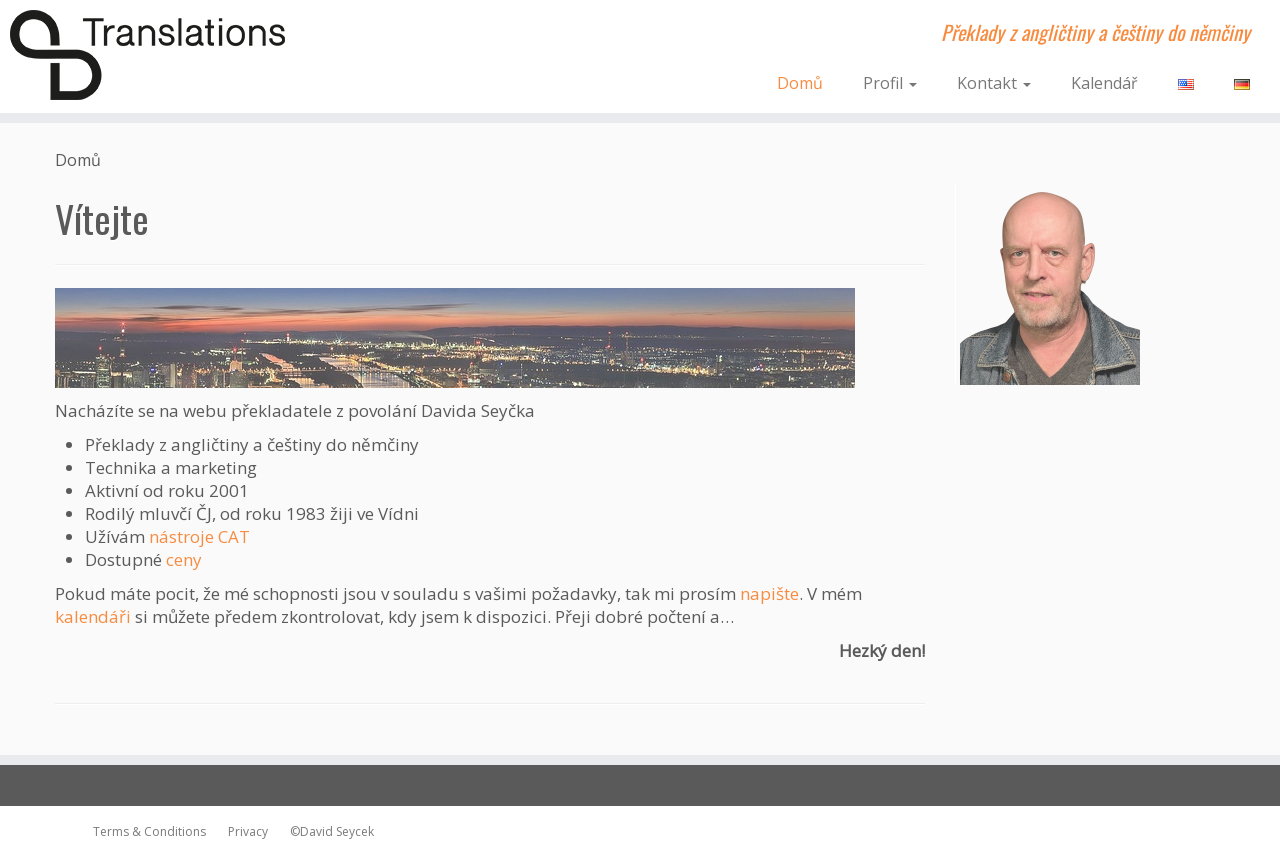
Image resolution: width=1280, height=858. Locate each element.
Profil (890, 83)
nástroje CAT (199, 536)
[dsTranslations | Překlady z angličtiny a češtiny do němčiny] (147, 55)
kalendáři (93, 616)
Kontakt (994, 83)
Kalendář (1104, 83)
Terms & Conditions (149, 831)
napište (769, 593)
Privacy (243, 831)
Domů (800, 83)
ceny (184, 559)
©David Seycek (327, 831)
